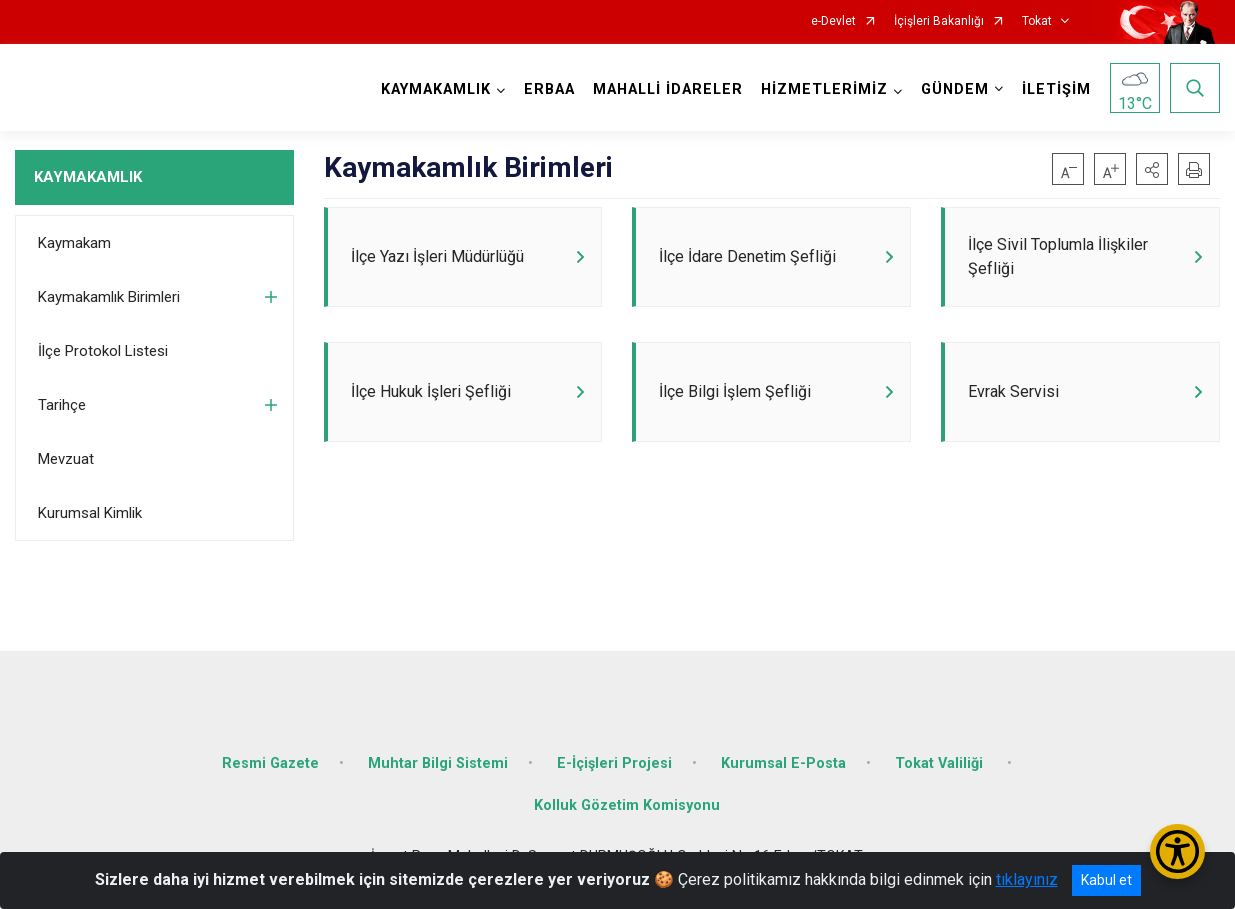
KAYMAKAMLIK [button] (436, 89)
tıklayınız (1027, 879)
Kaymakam (74, 243)
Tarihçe (62, 405)
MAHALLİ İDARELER (668, 89)
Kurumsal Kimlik (90, 513)
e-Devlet (833, 21)
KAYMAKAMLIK (88, 177)
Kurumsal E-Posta (783, 763)
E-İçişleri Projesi (614, 763)
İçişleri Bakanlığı (939, 21)
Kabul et (1106, 880)
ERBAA (549, 89)
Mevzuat (66, 459)
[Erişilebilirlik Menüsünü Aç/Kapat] (1177, 851)
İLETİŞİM (1056, 89)
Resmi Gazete (270, 763)
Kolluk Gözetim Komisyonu (627, 805)
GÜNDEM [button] (955, 89)
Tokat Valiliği (941, 763)
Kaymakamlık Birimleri (109, 297)
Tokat (1037, 21)
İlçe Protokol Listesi (103, 351)
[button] (1152, 169)
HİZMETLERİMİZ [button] (824, 89)
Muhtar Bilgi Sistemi (438, 763)
